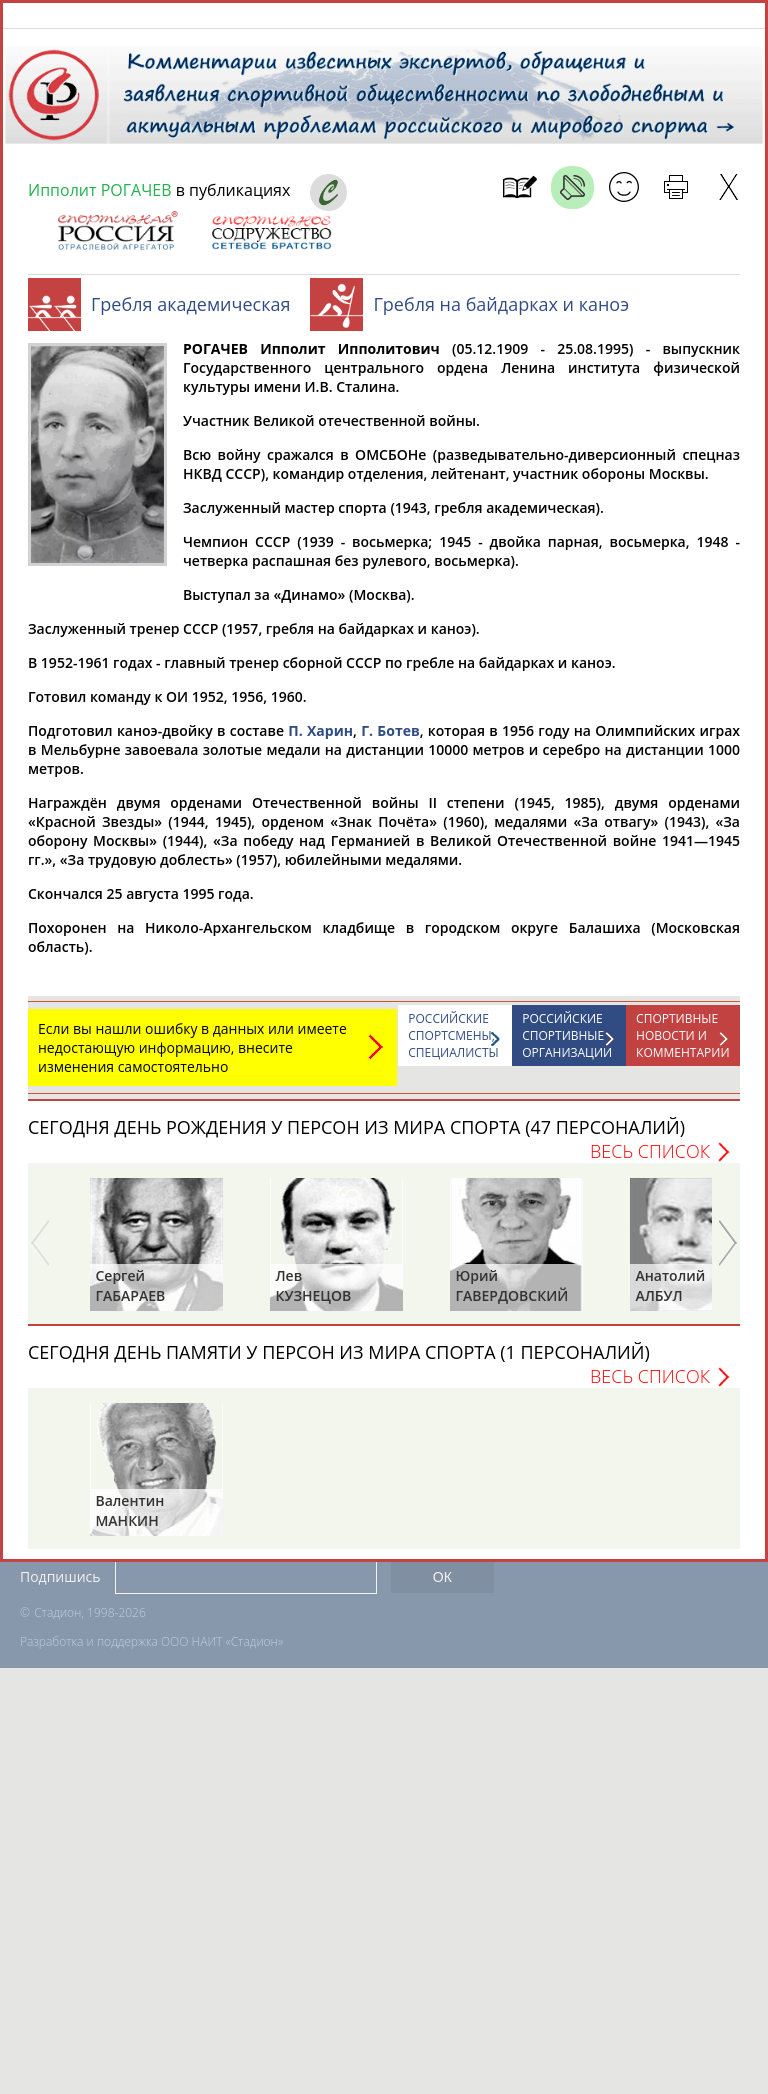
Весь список (650, 1161)
